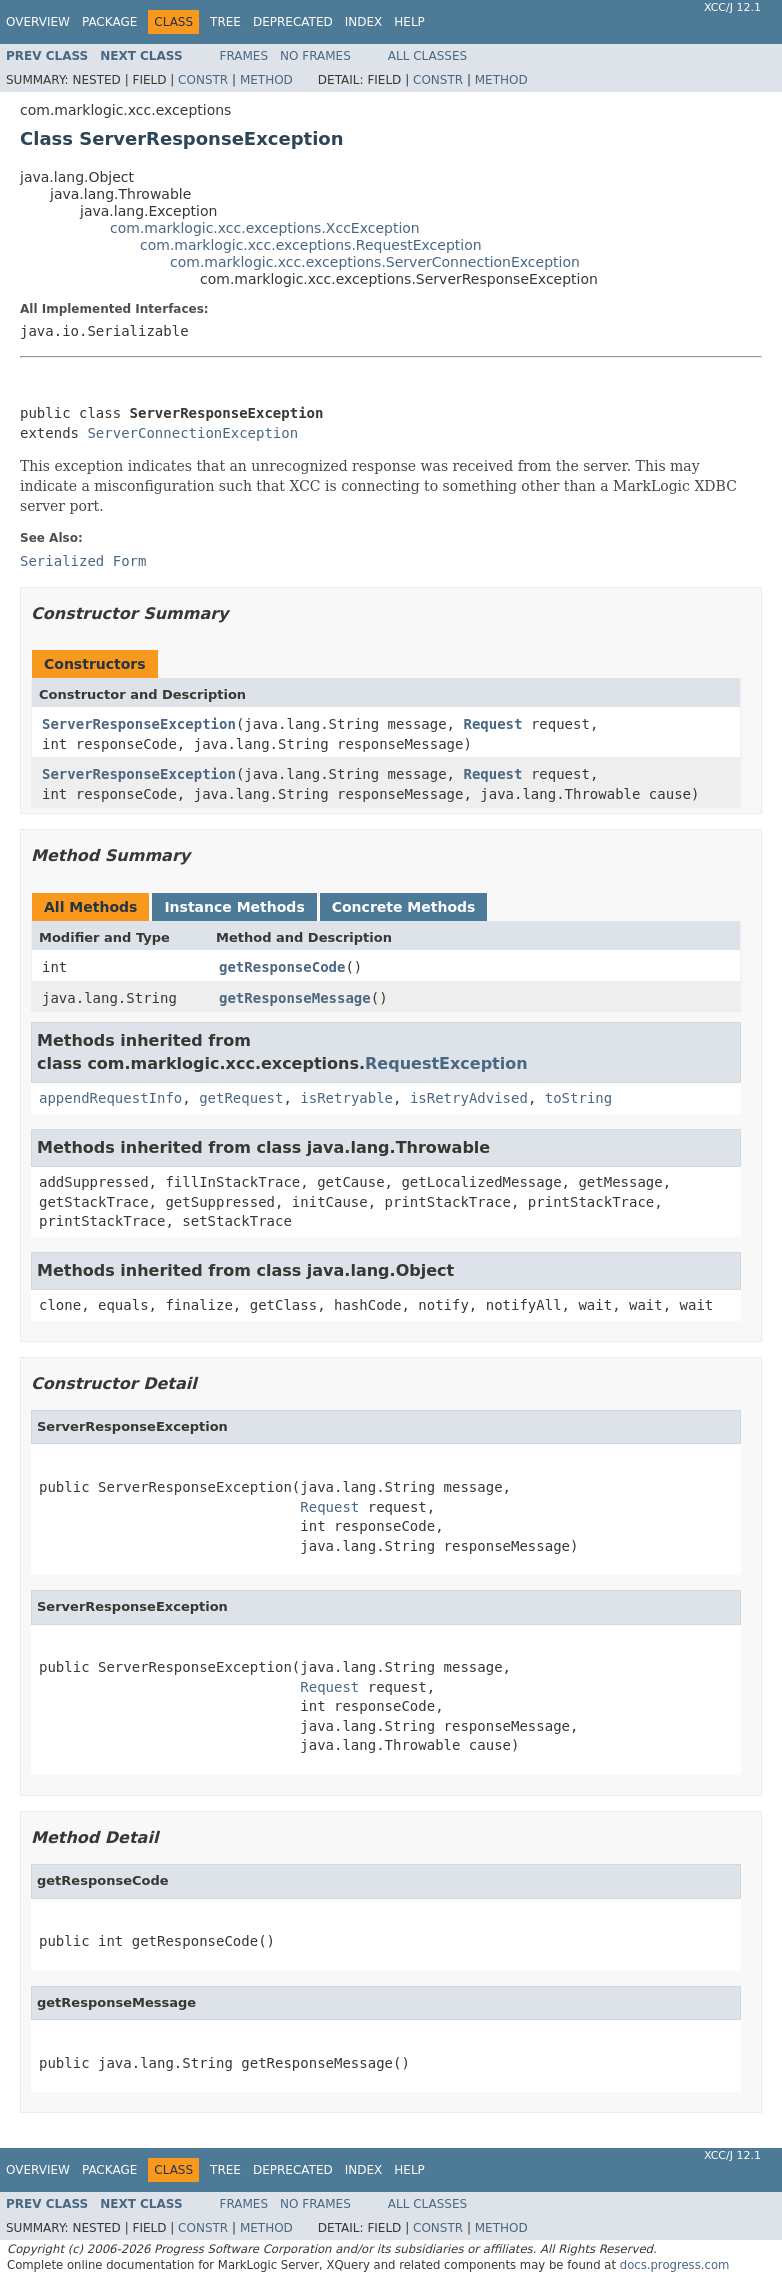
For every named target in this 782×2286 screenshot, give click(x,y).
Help (409, 22)
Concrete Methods (404, 907)
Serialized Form (83, 561)
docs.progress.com (675, 2265)
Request (492, 724)
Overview (38, 22)
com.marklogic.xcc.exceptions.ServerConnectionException (375, 262)
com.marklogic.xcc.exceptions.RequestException (311, 245)
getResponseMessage (295, 998)
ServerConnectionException (192, 433)
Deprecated (293, 22)
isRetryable (346, 1098)
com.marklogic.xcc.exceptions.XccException (265, 228)
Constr (203, 80)
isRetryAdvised (469, 1098)
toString (578, 1098)
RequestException (446, 1063)
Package (109, 22)
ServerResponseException (139, 724)
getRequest (241, 1098)
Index (364, 22)
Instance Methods (234, 907)
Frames (244, 56)
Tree (225, 22)
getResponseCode (282, 967)
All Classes (427, 56)
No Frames (315, 56)
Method (266, 80)
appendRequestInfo (110, 1098)
